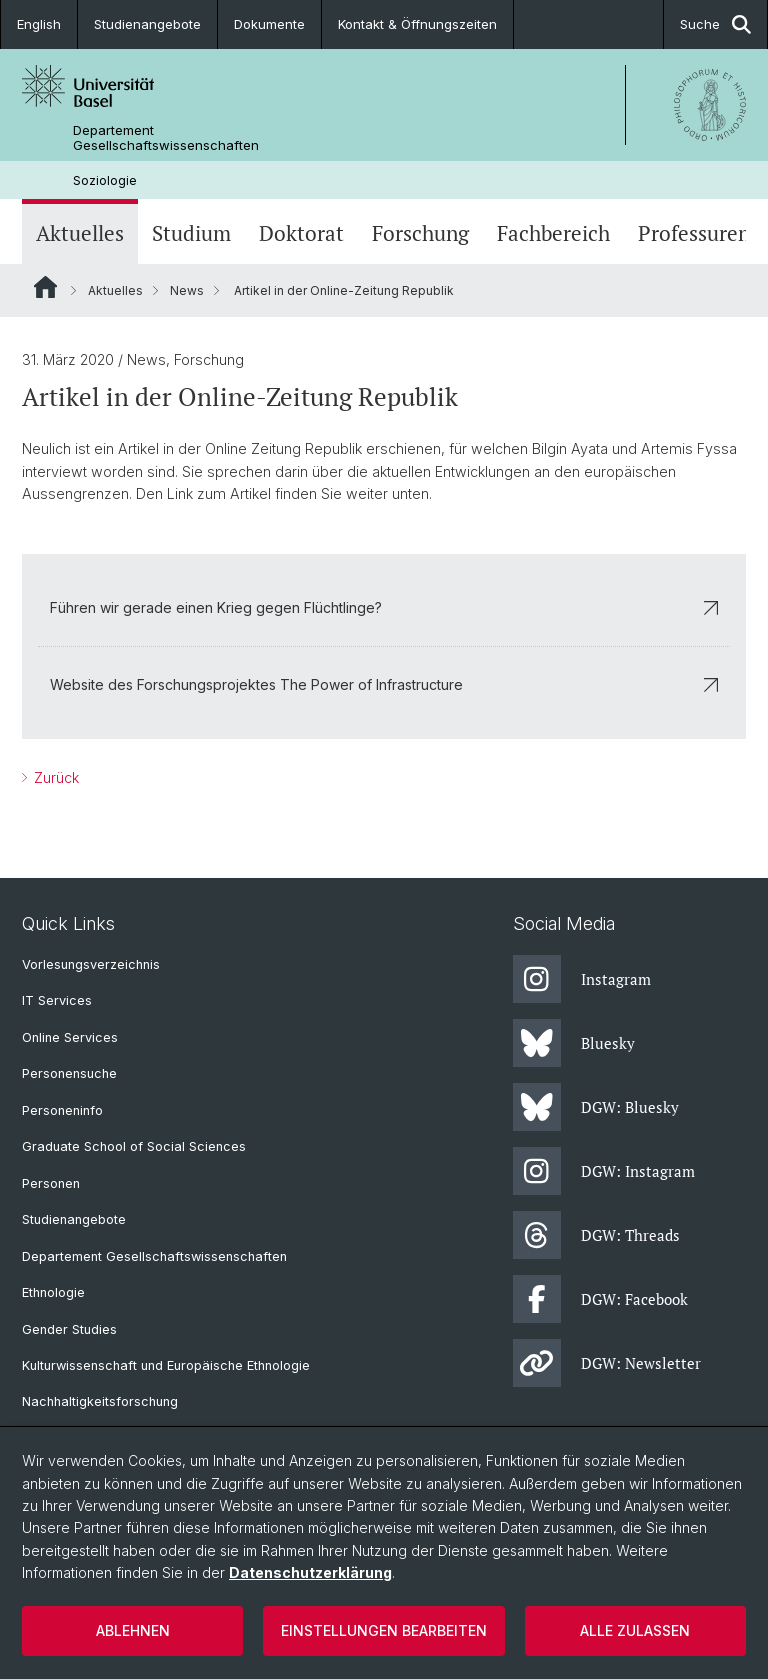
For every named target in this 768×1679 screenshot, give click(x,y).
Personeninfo (62, 1110)
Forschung (420, 233)
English (39, 24)
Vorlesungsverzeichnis (91, 964)
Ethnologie (53, 1292)
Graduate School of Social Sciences (134, 1146)
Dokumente (269, 24)
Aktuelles (80, 233)
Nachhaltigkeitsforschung (100, 1401)
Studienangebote (147, 24)
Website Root (45, 287)
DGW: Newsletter (607, 1363)
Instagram (582, 979)
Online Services (70, 1037)
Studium (191, 233)
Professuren (694, 233)
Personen (51, 1183)
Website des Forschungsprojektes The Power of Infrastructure (384, 684)
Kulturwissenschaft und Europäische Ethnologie (166, 1365)
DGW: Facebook (600, 1299)
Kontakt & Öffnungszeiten (417, 24)
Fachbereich (553, 233)
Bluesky (574, 1043)
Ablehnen (133, 1630)
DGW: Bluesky (596, 1107)
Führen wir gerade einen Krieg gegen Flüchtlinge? (384, 607)
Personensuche (69, 1073)
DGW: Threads (596, 1235)
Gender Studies (69, 1329)
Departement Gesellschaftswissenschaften (166, 138)
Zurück (54, 777)
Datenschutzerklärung (310, 1572)
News (187, 290)
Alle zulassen (635, 1630)
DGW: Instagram (604, 1171)
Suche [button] (715, 24)
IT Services (57, 1000)
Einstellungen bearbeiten (384, 1630)
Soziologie (105, 180)
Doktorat (301, 233)
